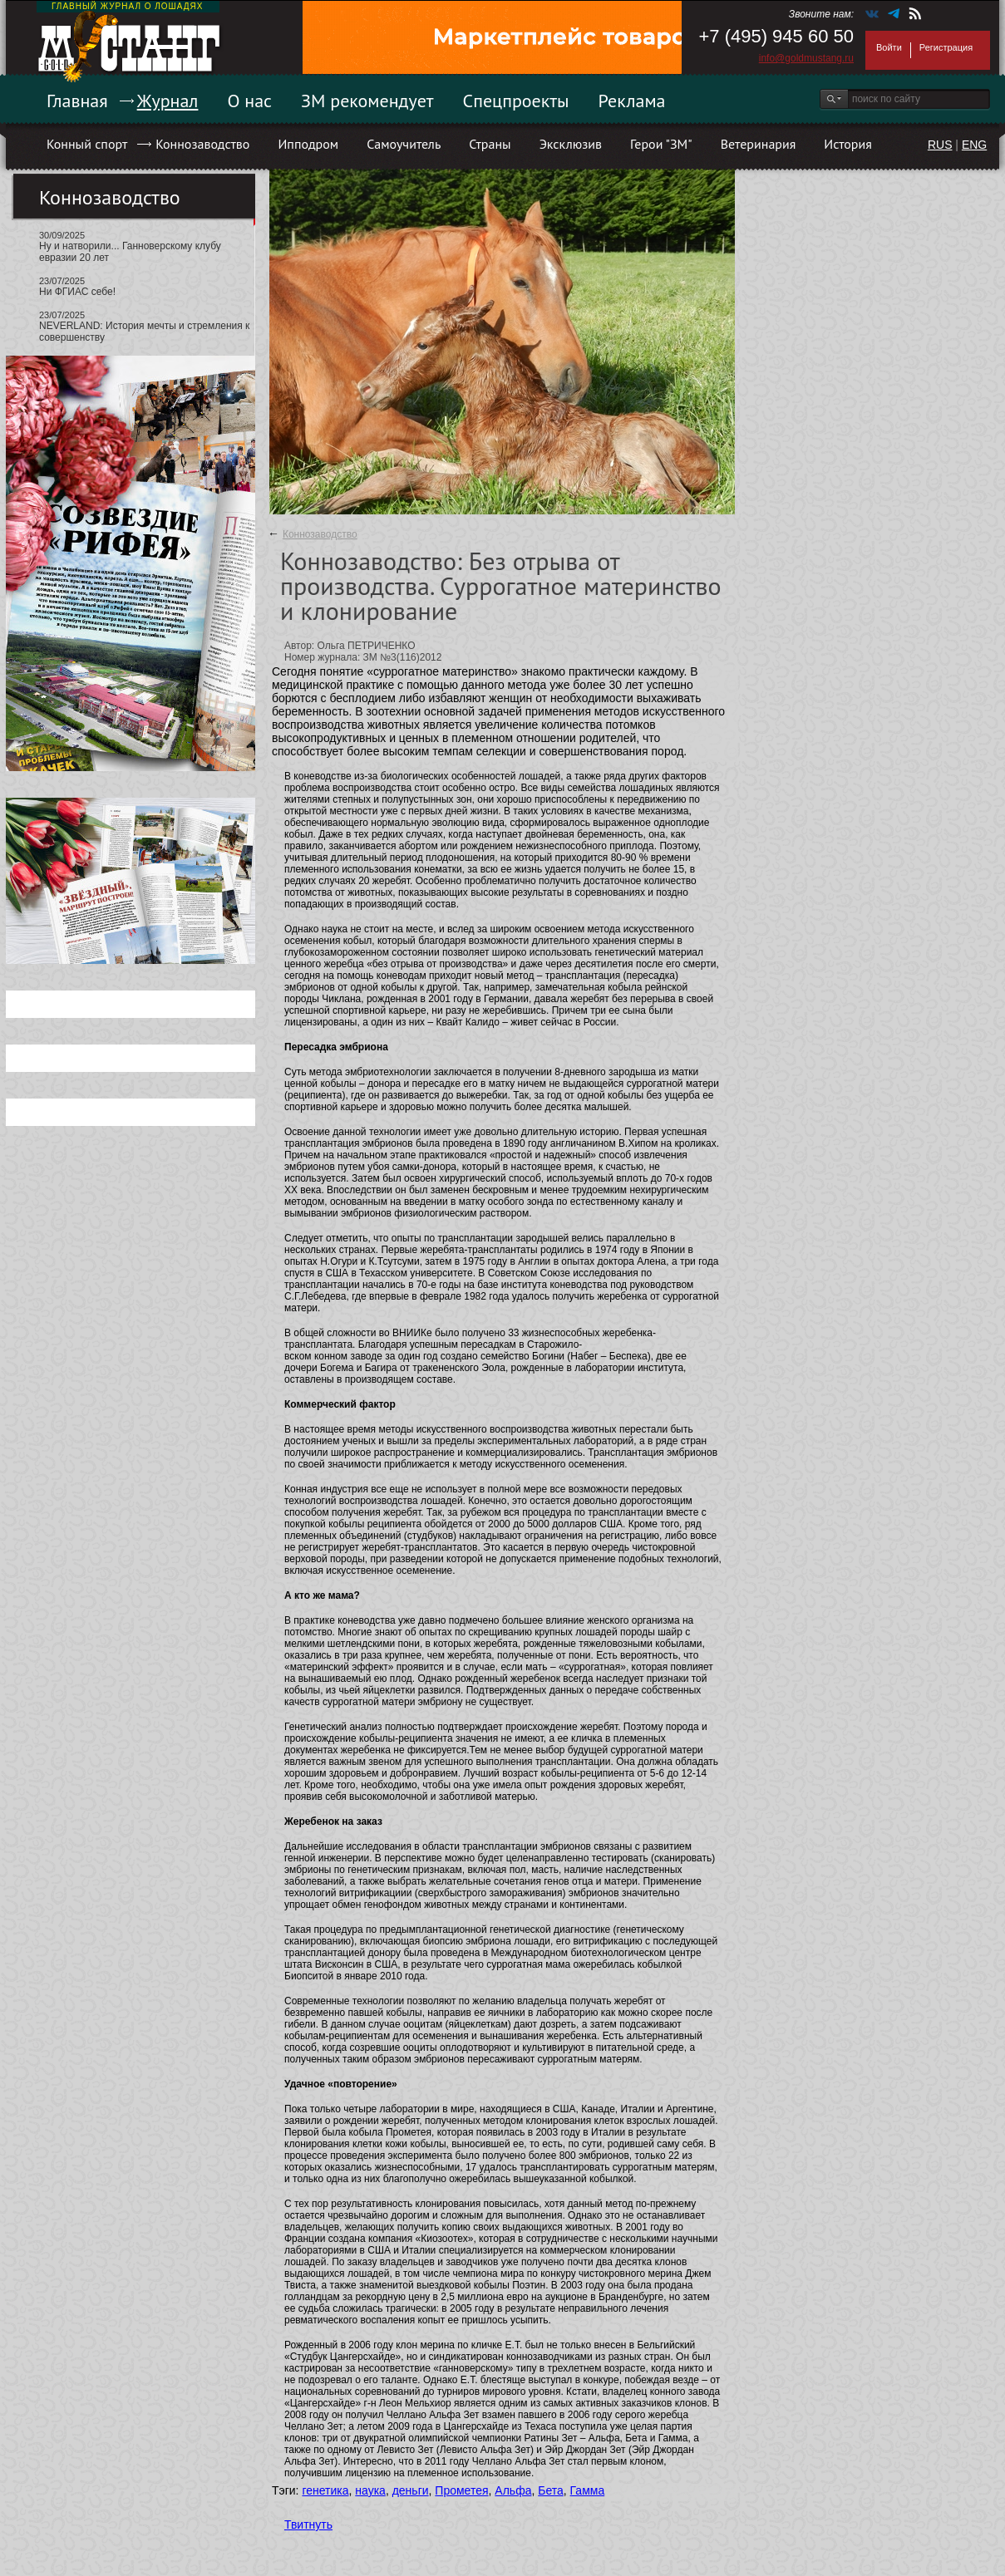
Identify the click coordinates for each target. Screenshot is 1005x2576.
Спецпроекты (516, 100)
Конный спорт (87, 143)
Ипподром (308, 143)
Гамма (587, 2490)
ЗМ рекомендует (367, 100)
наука (370, 2490)
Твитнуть (308, 2524)
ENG (974, 144)
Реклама (632, 100)
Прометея (461, 2490)
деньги (410, 2490)
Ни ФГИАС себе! (77, 291)
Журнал (168, 100)
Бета (551, 2490)
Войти (889, 47)
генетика (325, 2490)
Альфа (513, 2490)
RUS (940, 144)
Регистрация (946, 47)
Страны (489, 143)
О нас (249, 100)
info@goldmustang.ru (806, 58)
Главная (77, 100)
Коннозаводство (202, 143)
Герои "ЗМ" (661, 143)
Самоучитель (404, 143)
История (848, 143)
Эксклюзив (570, 143)
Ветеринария (758, 143)
